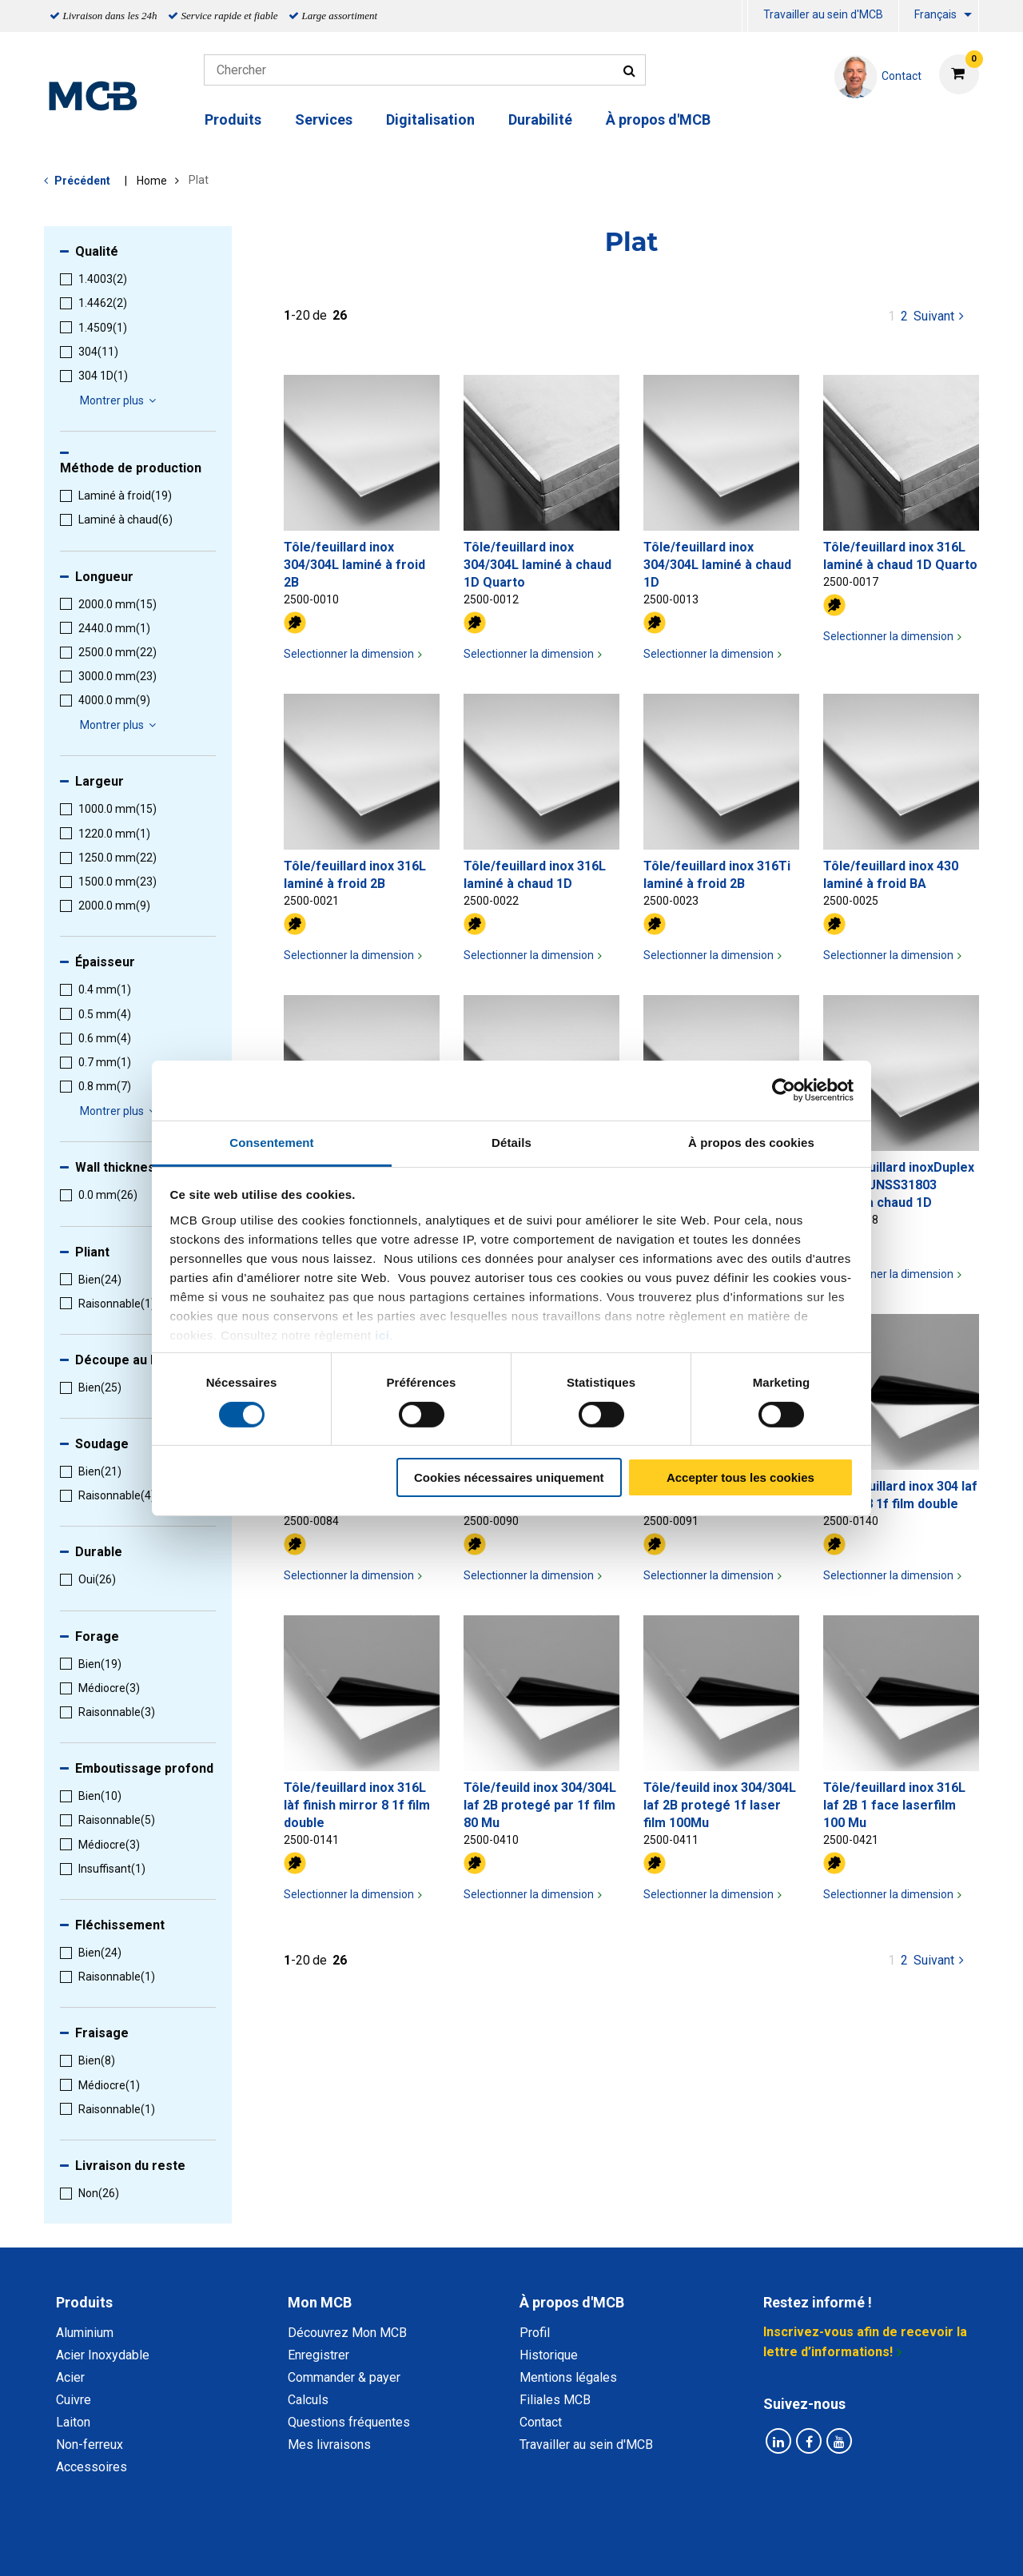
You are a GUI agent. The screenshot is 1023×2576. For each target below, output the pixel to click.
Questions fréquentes (349, 2422)
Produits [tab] (84, 2302)
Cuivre (73, 2399)
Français (935, 14)
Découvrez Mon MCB (347, 2332)
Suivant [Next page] (940, 315)
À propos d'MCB (658, 119)
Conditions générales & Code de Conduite (525, 2546)
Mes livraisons (329, 2444)
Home (152, 180)
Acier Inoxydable (102, 2355)
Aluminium (84, 2332)
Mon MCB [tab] (320, 2302)
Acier (70, 2377)
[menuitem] (745, 16)
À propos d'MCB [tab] (571, 2302)
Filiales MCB (555, 2399)
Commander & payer (344, 2377)
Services (323, 119)
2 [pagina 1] (904, 316)
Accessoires (91, 2466)
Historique (548, 2355)
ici (382, 1334)
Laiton (73, 2422)
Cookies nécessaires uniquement (509, 1477)
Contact (540, 2422)
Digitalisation (430, 119)
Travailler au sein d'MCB (823, 14)
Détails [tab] (511, 1142)
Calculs (308, 2399)
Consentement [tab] (271, 1142)
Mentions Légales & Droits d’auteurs (766, 2546)
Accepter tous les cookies (740, 1477)
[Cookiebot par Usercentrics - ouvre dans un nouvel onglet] (784, 1090)
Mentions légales (568, 2377)
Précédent (82, 180)
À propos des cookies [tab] (751, 1142)
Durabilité (540, 119)
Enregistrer (318, 2355)
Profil (534, 2332)
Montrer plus (120, 400)
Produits (233, 119)
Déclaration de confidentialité (304, 2546)
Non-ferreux (89, 2444)
